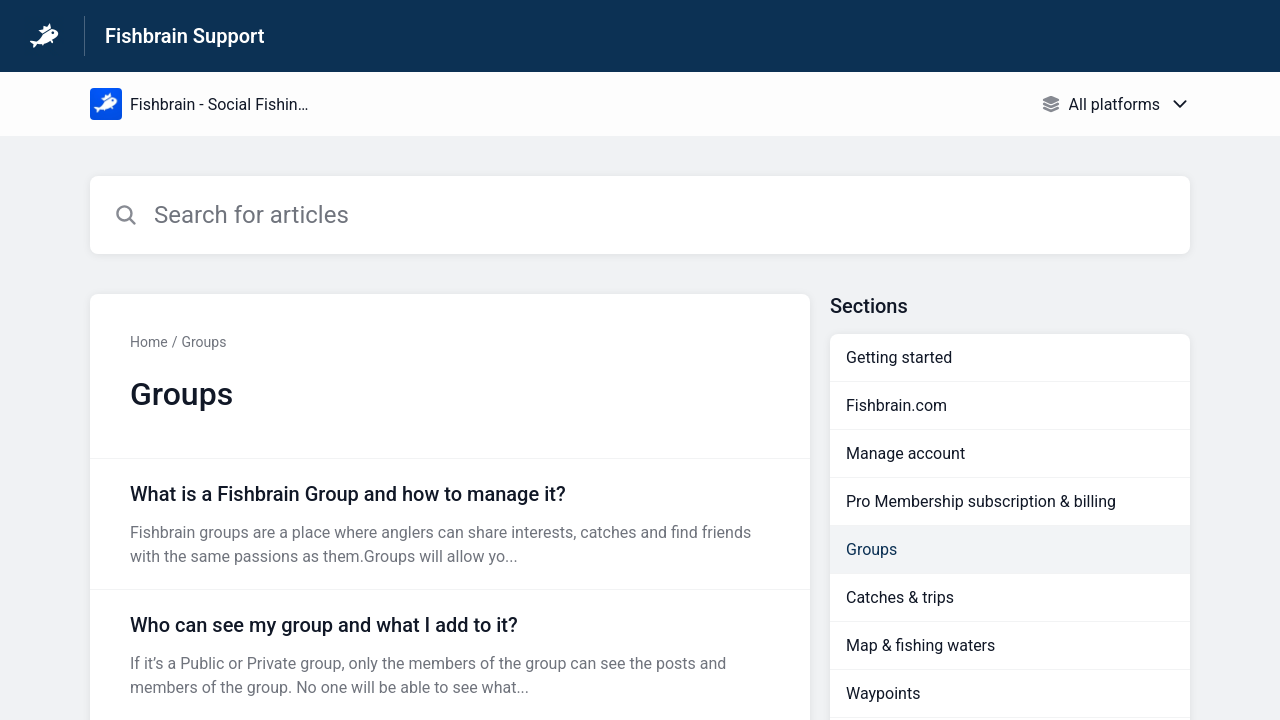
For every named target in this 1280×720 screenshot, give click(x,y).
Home (149, 342)
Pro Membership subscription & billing (981, 501)
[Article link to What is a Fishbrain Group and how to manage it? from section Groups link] (450, 524)
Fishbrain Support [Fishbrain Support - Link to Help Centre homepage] (184, 36)
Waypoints (883, 693)
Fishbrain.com (896, 405)
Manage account (905, 453)
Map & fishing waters (920, 645)
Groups (203, 342)
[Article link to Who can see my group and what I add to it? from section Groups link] (450, 655)
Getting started (899, 357)
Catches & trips (900, 597)
